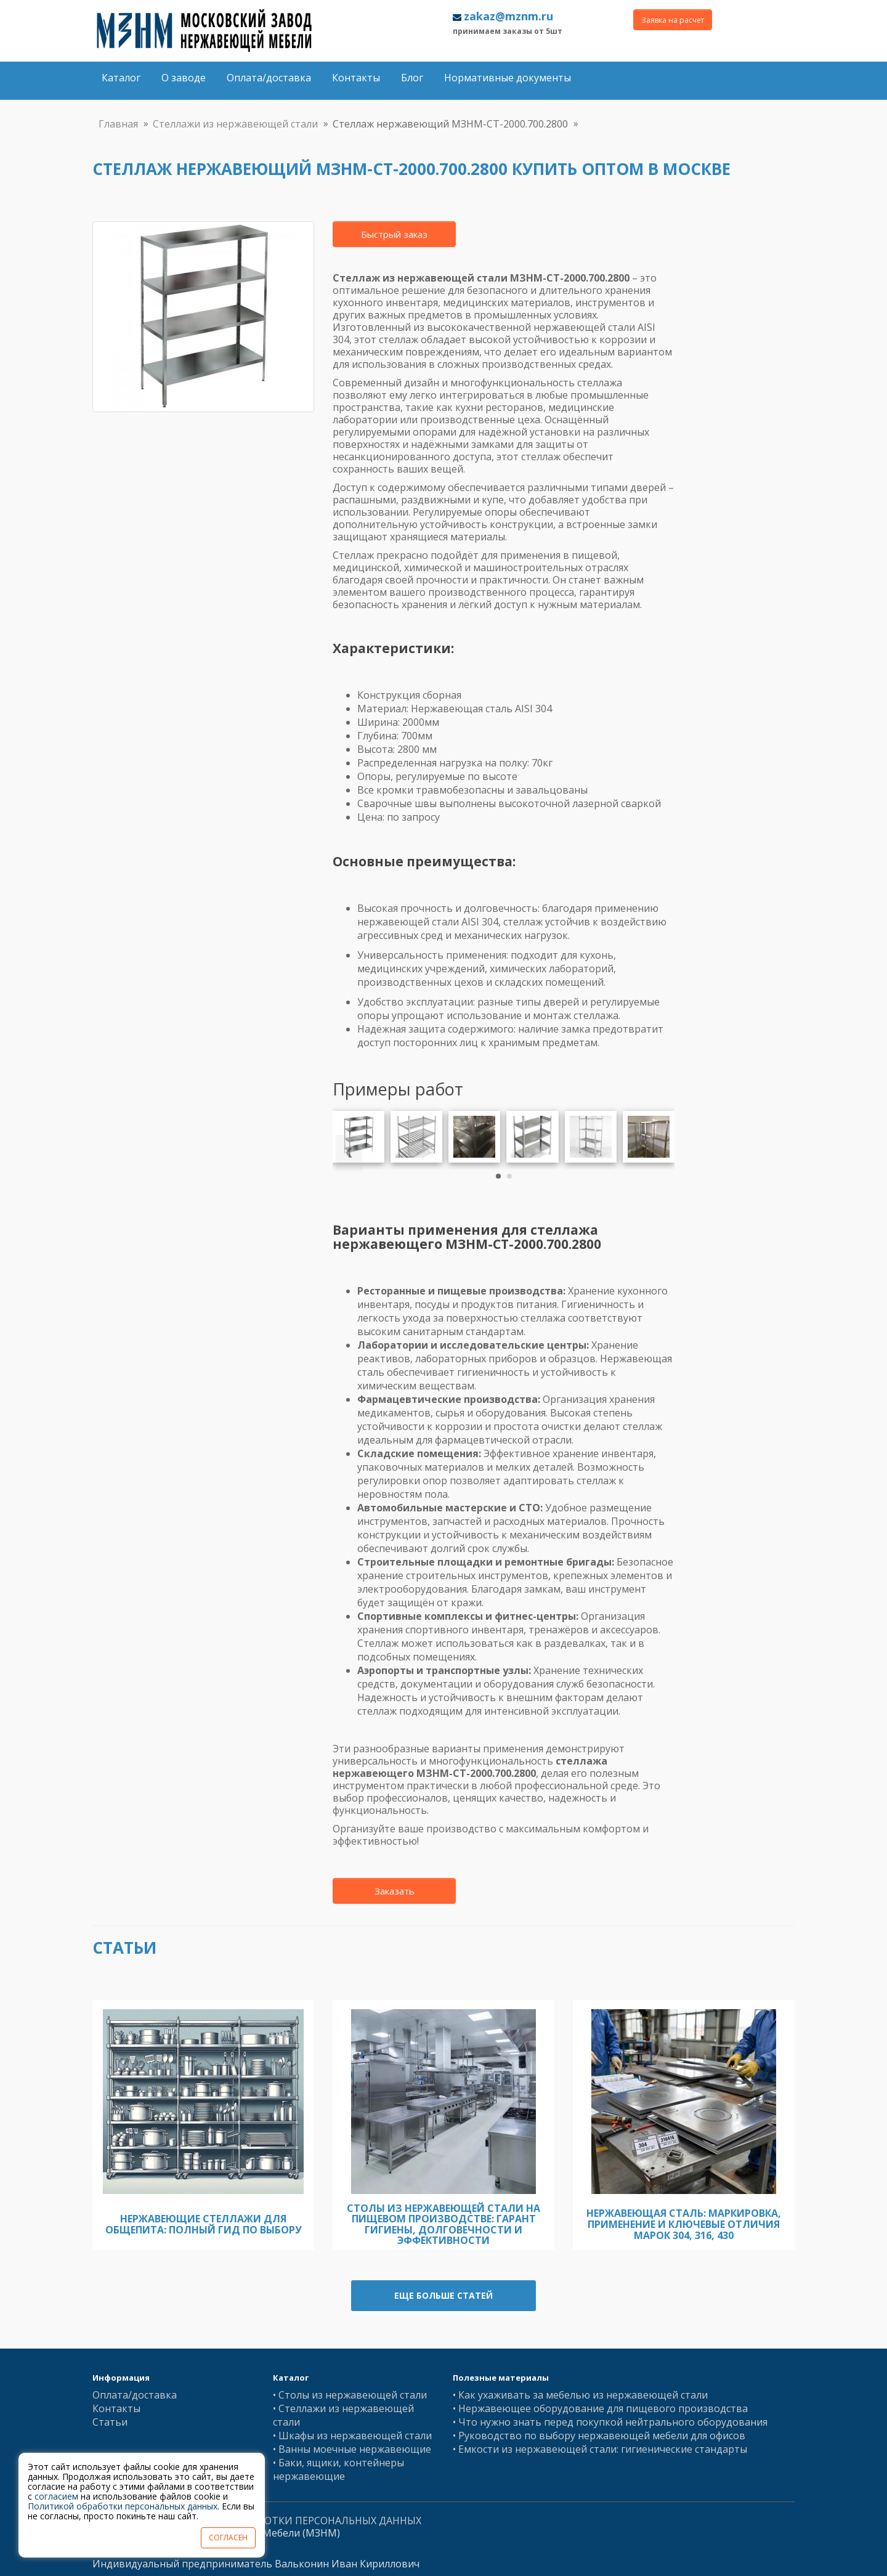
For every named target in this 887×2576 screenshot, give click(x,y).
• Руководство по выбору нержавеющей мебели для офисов (599, 2435)
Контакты (356, 77)
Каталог (121, 77)
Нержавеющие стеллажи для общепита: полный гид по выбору (203, 2224)
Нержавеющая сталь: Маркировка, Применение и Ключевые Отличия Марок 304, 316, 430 (683, 2223)
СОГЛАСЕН (228, 2537)
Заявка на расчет (672, 20)
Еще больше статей (443, 2295)
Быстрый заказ (394, 234)
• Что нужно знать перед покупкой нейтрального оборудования (610, 2422)
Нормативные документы (507, 77)
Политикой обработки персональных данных (122, 2506)
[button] (498, 1176)
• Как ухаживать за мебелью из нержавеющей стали (580, 2395)
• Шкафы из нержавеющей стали (352, 2435)
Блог (412, 77)
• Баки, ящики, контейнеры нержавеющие (338, 2469)
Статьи (110, 2422)
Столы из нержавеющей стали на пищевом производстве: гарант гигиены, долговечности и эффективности (443, 2224)
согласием (56, 2496)
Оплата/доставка (269, 77)
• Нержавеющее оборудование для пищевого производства (600, 2408)
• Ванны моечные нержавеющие (352, 2449)
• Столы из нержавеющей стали (350, 2395)
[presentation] (349, 1153)
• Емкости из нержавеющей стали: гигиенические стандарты (600, 2449)
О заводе (183, 77)
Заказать (395, 1891)
